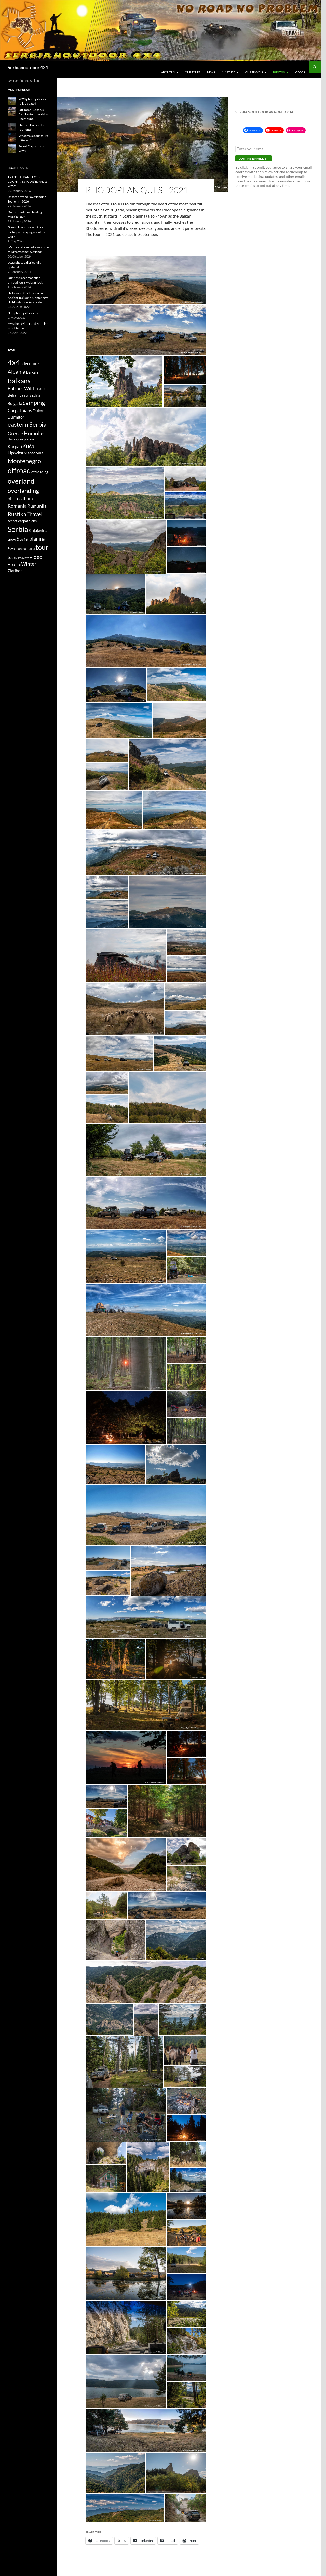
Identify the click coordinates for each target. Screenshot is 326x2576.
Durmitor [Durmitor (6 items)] (16, 417)
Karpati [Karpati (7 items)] (15, 446)
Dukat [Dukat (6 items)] (38, 410)
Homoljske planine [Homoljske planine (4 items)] (21, 439)
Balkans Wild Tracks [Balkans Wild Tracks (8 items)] (28, 388)
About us (168, 72)
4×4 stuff (228, 72)
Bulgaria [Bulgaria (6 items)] (15, 403)
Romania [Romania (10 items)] (17, 506)
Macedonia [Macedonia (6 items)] (33, 453)
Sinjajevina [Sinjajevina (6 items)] (38, 530)
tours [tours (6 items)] (12, 557)
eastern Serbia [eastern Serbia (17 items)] (27, 424)
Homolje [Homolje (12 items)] (34, 433)
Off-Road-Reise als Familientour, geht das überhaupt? (33, 114)
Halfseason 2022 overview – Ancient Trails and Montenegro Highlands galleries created (28, 297)
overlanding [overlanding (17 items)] (23, 490)
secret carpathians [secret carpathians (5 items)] (22, 521)
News (211, 72)
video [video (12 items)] (36, 557)
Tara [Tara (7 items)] (30, 548)
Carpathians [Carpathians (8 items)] (20, 410)
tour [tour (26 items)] (41, 547)
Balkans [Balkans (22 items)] (19, 380)
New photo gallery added (24, 313)
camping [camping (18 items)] (34, 402)
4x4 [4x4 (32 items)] (14, 362)
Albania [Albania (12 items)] (16, 371)
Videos (300, 72)
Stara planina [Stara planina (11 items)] (31, 538)
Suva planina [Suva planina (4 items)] (17, 549)
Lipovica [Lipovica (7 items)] (15, 452)
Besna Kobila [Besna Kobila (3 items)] (32, 395)
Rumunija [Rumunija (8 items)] (37, 506)
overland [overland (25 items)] (21, 481)
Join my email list (253, 158)
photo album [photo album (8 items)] (20, 498)
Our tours (192, 72)
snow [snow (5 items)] (12, 539)
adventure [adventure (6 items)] (30, 363)
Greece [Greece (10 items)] (15, 433)
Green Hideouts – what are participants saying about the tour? (27, 231)
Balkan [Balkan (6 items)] (32, 372)
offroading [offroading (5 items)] (39, 472)
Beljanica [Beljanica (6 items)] (15, 395)
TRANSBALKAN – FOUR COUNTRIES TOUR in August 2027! (27, 181)
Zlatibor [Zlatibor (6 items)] (15, 570)
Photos (279, 72)
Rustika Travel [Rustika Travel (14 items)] (25, 513)
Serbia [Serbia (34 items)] (18, 528)
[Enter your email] (274, 149)
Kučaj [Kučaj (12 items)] (29, 446)
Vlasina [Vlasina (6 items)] (14, 564)
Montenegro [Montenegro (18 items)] (24, 460)
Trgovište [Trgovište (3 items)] (23, 557)
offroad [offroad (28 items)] (19, 470)
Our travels (254, 72)
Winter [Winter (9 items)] (28, 564)
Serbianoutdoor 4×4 (28, 67)
